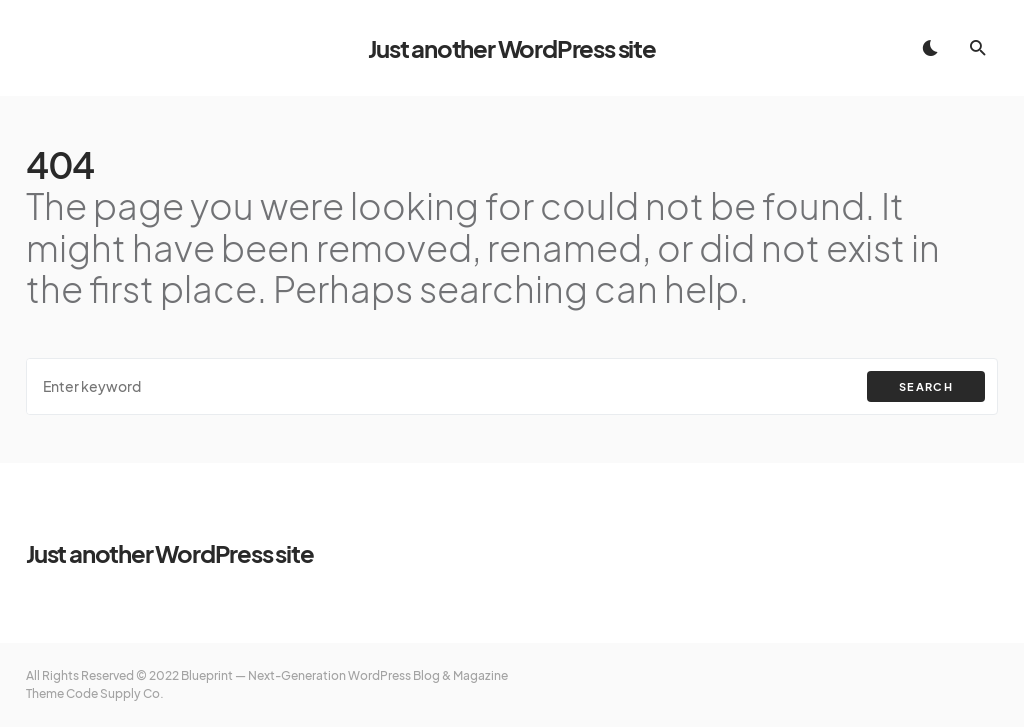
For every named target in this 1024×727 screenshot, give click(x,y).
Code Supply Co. (115, 693)
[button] (930, 48)
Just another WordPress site (512, 48)
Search (926, 386)
